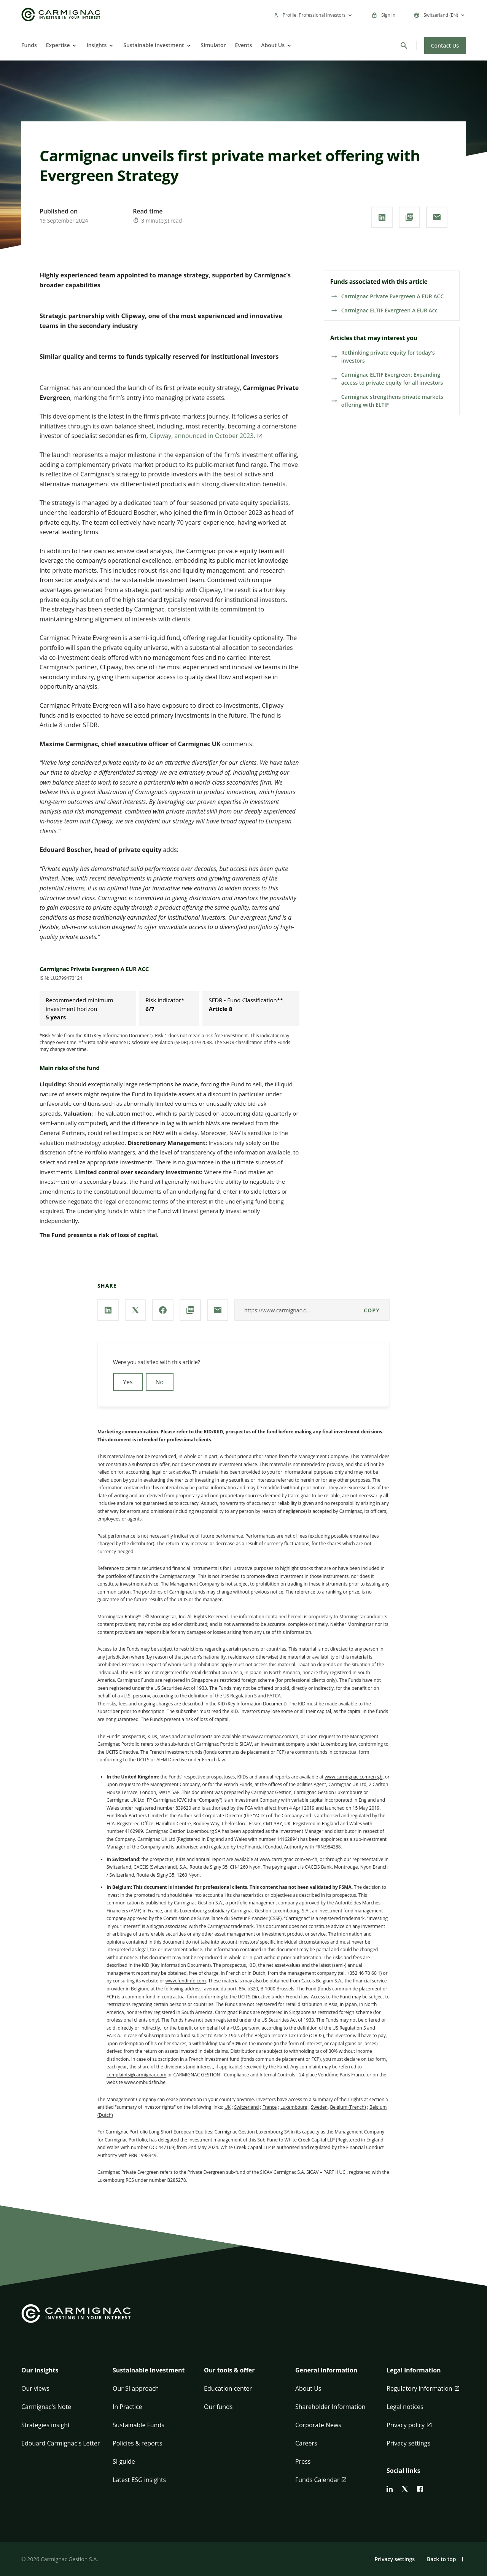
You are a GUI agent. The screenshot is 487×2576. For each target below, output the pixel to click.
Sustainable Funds (138, 2425)
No (160, 1382)
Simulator (213, 45)
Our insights (39, 2370)
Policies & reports (137, 2443)
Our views (35, 2388)
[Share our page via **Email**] (436, 217)
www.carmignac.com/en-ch (288, 1859)
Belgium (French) (348, 2107)
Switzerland (246, 2107)
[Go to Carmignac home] (60, 15)
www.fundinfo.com (186, 1980)
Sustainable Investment (153, 45)
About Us (273, 45)
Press (302, 2461)
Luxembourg (293, 2107)
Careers (306, 2443)
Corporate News (318, 2425)
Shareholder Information (330, 2406)
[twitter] (405, 2489)
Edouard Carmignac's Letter (60, 2443)
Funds (29, 45)
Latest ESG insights (139, 2480)
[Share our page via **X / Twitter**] (135, 1310)
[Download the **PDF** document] (409, 217)
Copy (372, 1310)
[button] (60, 2375)
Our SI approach (136, 2388)
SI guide (124, 2461)
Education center (228, 2388)
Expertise (58, 45)
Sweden (319, 2107)
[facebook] (420, 2489)
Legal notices (405, 2406)
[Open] (73, 46)
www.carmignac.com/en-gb (353, 1777)
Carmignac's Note (46, 2406)
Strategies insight (45, 2425)
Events (243, 45)
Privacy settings (408, 2443)
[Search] (404, 45)
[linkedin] (390, 2489)
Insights (96, 45)
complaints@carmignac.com (136, 2074)
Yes (128, 1382)
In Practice (127, 2406)
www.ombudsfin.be (145, 2082)
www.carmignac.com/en (273, 1736)
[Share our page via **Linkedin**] (382, 217)
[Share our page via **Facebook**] (162, 1310)
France (270, 2107)
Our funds (218, 2406)
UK (227, 2107)
